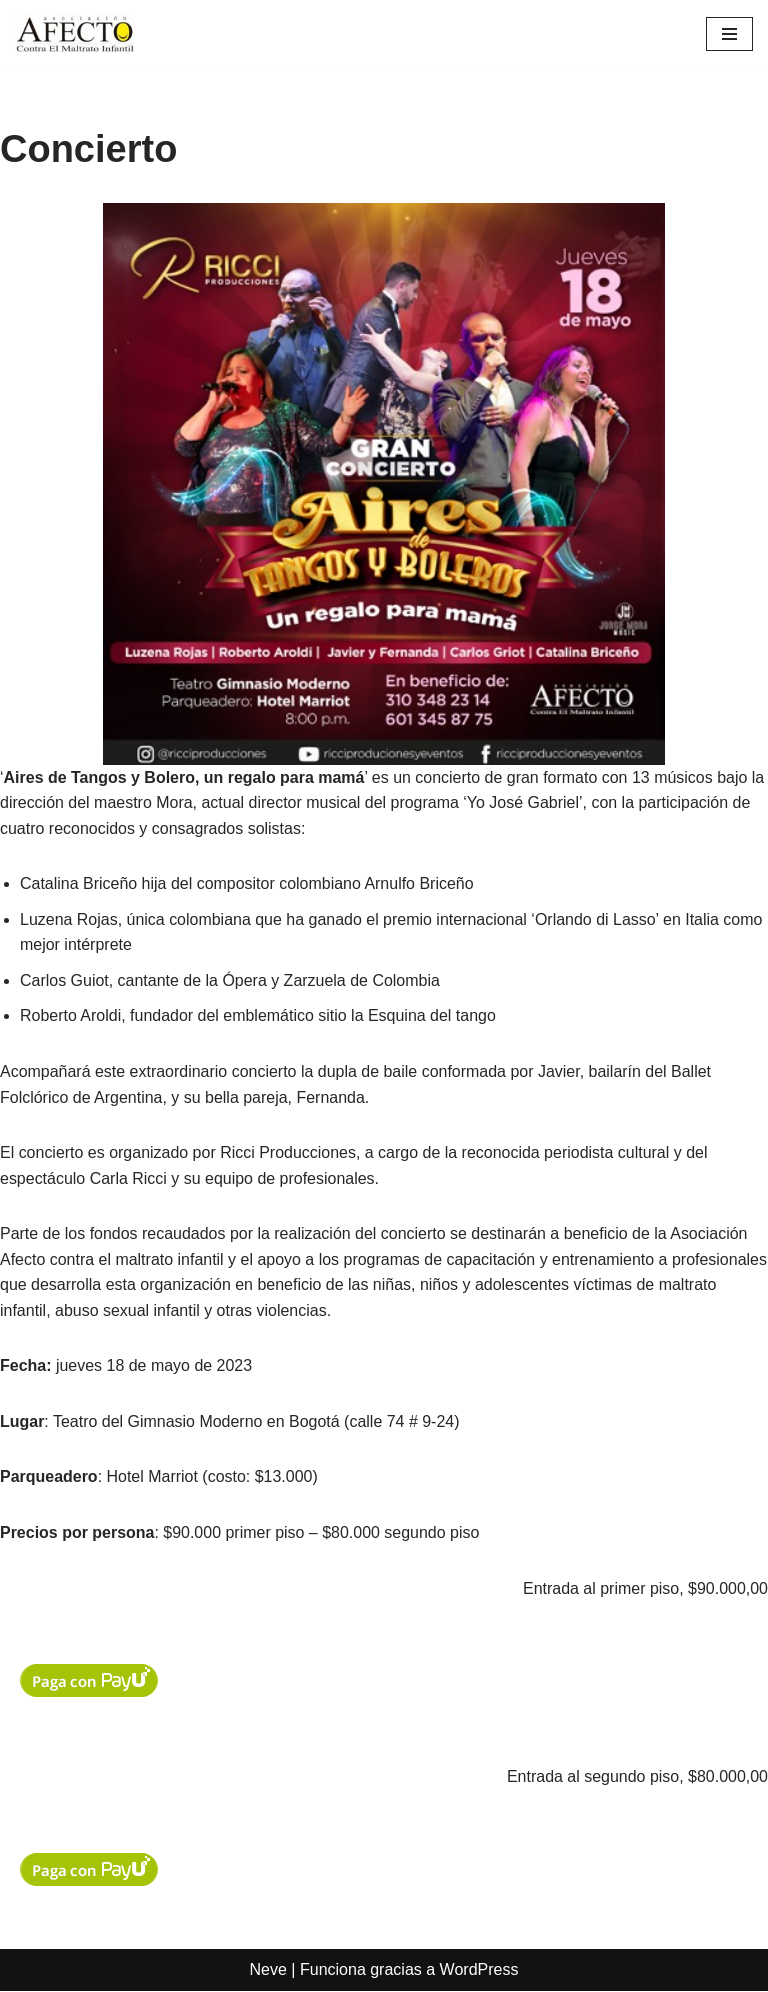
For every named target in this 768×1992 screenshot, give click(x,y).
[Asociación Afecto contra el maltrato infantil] (75, 33)
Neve (268, 1971)
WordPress (479, 1971)
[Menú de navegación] (729, 34)
